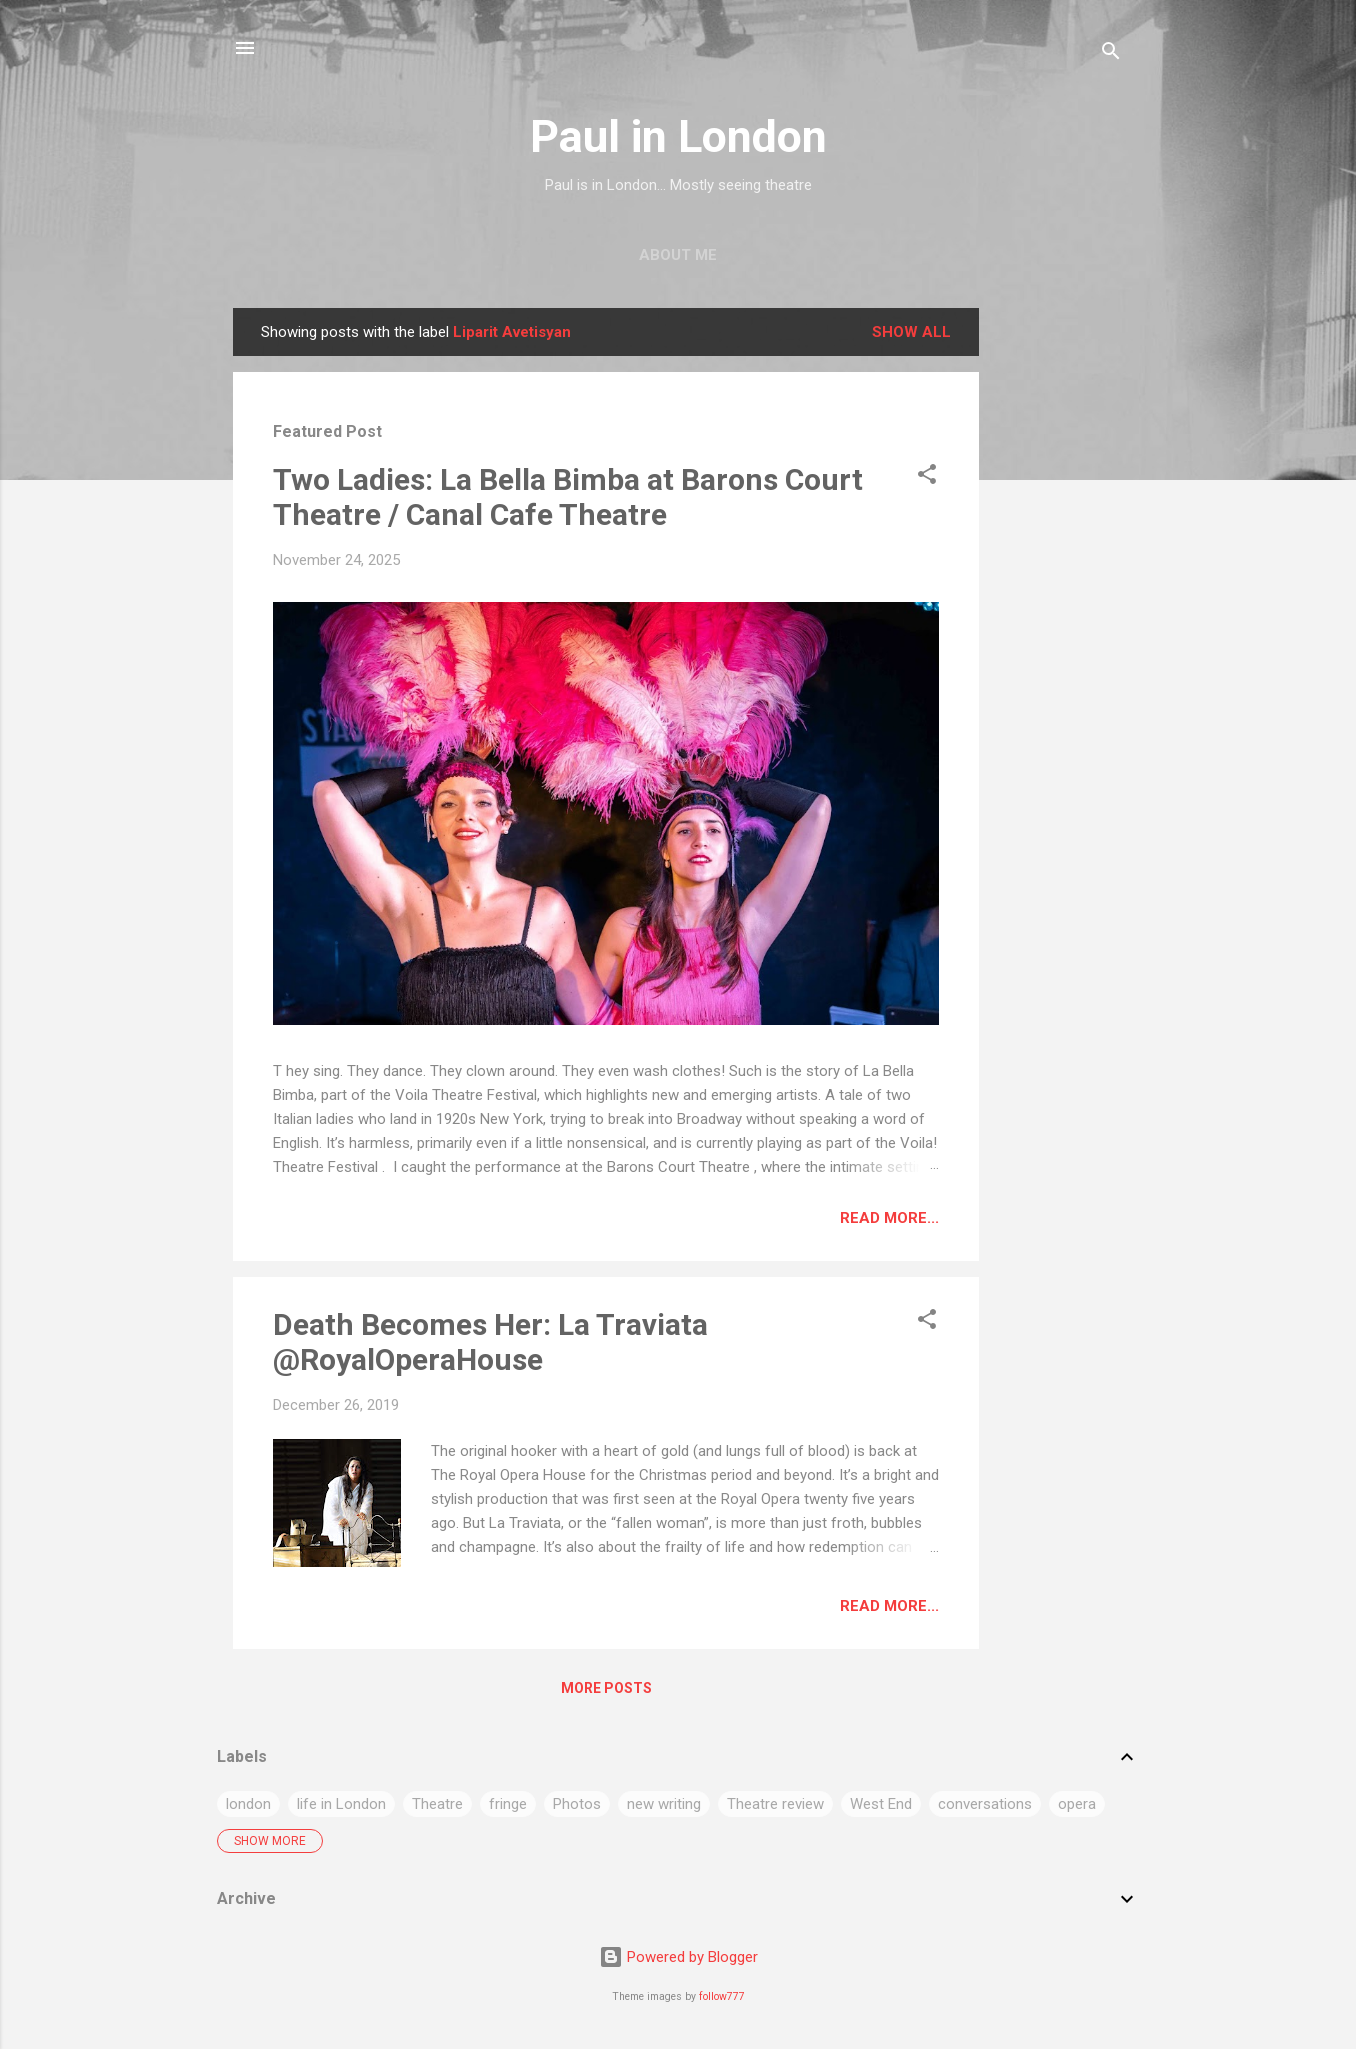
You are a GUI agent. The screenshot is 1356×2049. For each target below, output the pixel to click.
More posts (606, 1688)
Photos (577, 1804)
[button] (927, 477)
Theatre (437, 1804)
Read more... (889, 1218)
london (248, 1804)
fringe (508, 1804)
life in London (341, 1804)
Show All (911, 332)
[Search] (1111, 54)
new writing (664, 1804)
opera (1077, 1804)
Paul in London (678, 136)
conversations (985, 1804)
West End (881, 1804)
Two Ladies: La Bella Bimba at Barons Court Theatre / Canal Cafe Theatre (568, 497)
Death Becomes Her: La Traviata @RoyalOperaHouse (490, 1342)
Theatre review (775, 1804)
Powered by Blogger (678, 1957)
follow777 (722, 1996)
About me (678, 255)
